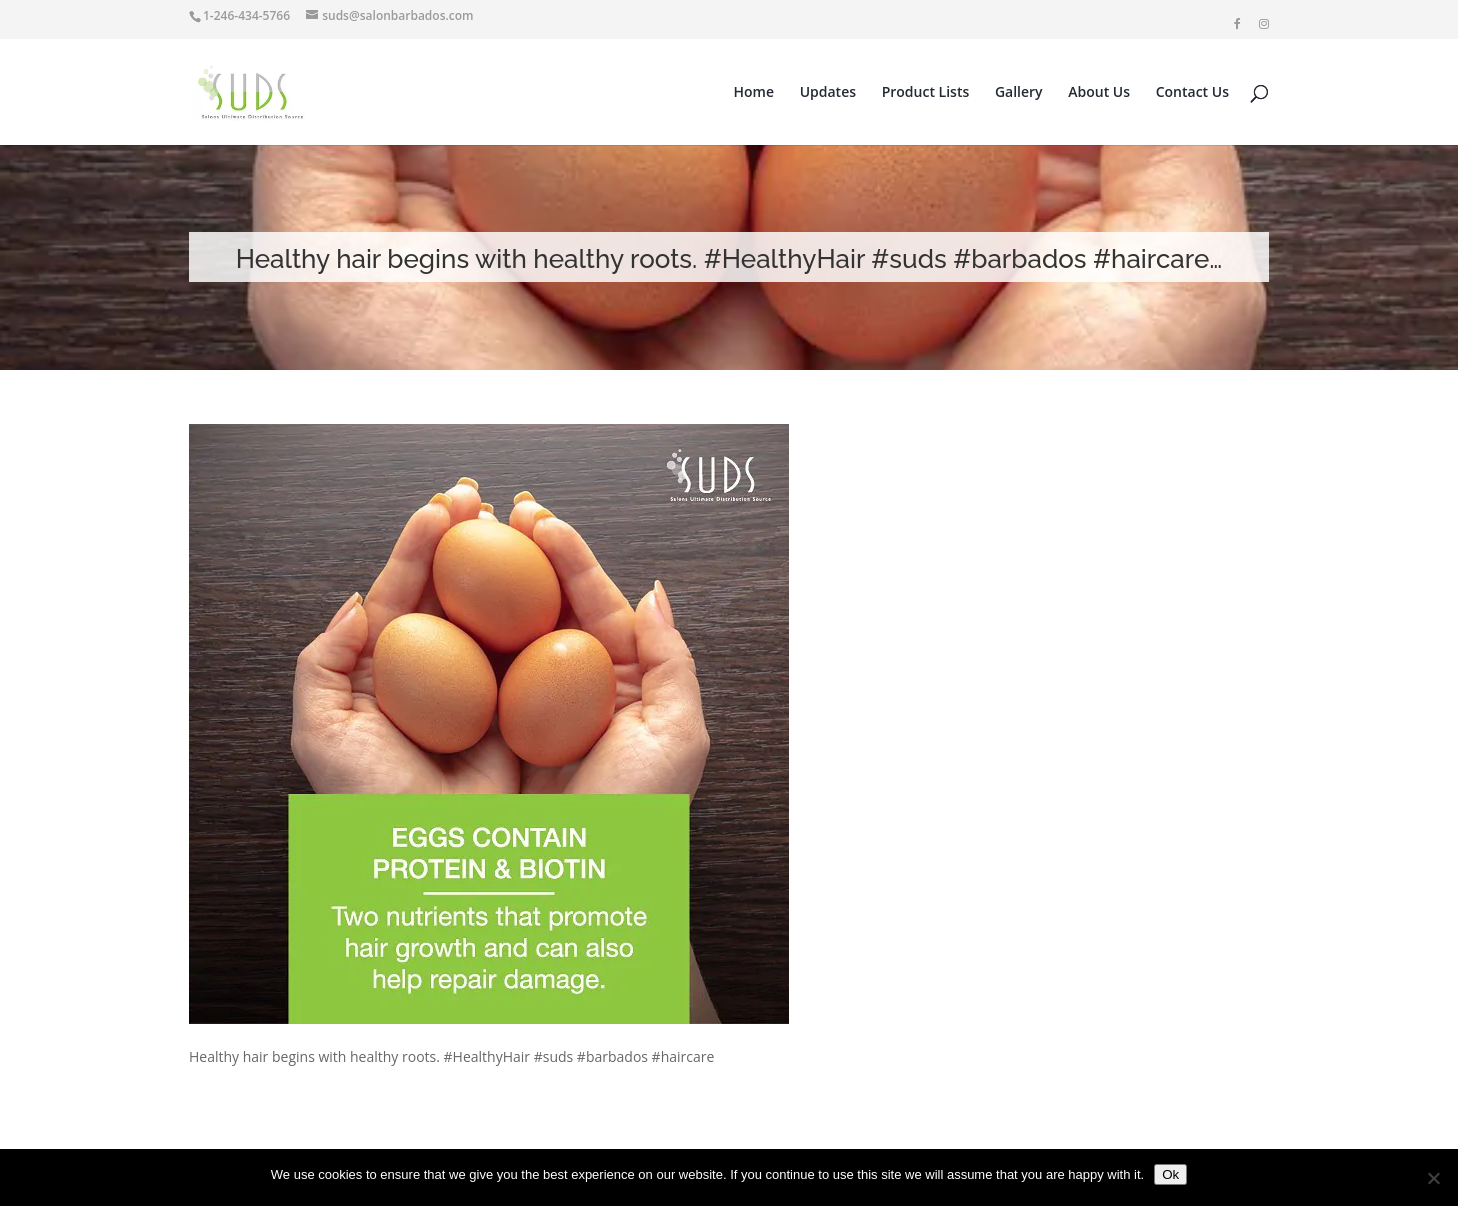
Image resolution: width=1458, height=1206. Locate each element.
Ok (1170, 1174)
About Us (1099, 93)
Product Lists (926, 93)
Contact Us (1192, 93)
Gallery (1019, 93)
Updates (828, 93)
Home (754, 93)
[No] (1433, 1178)
